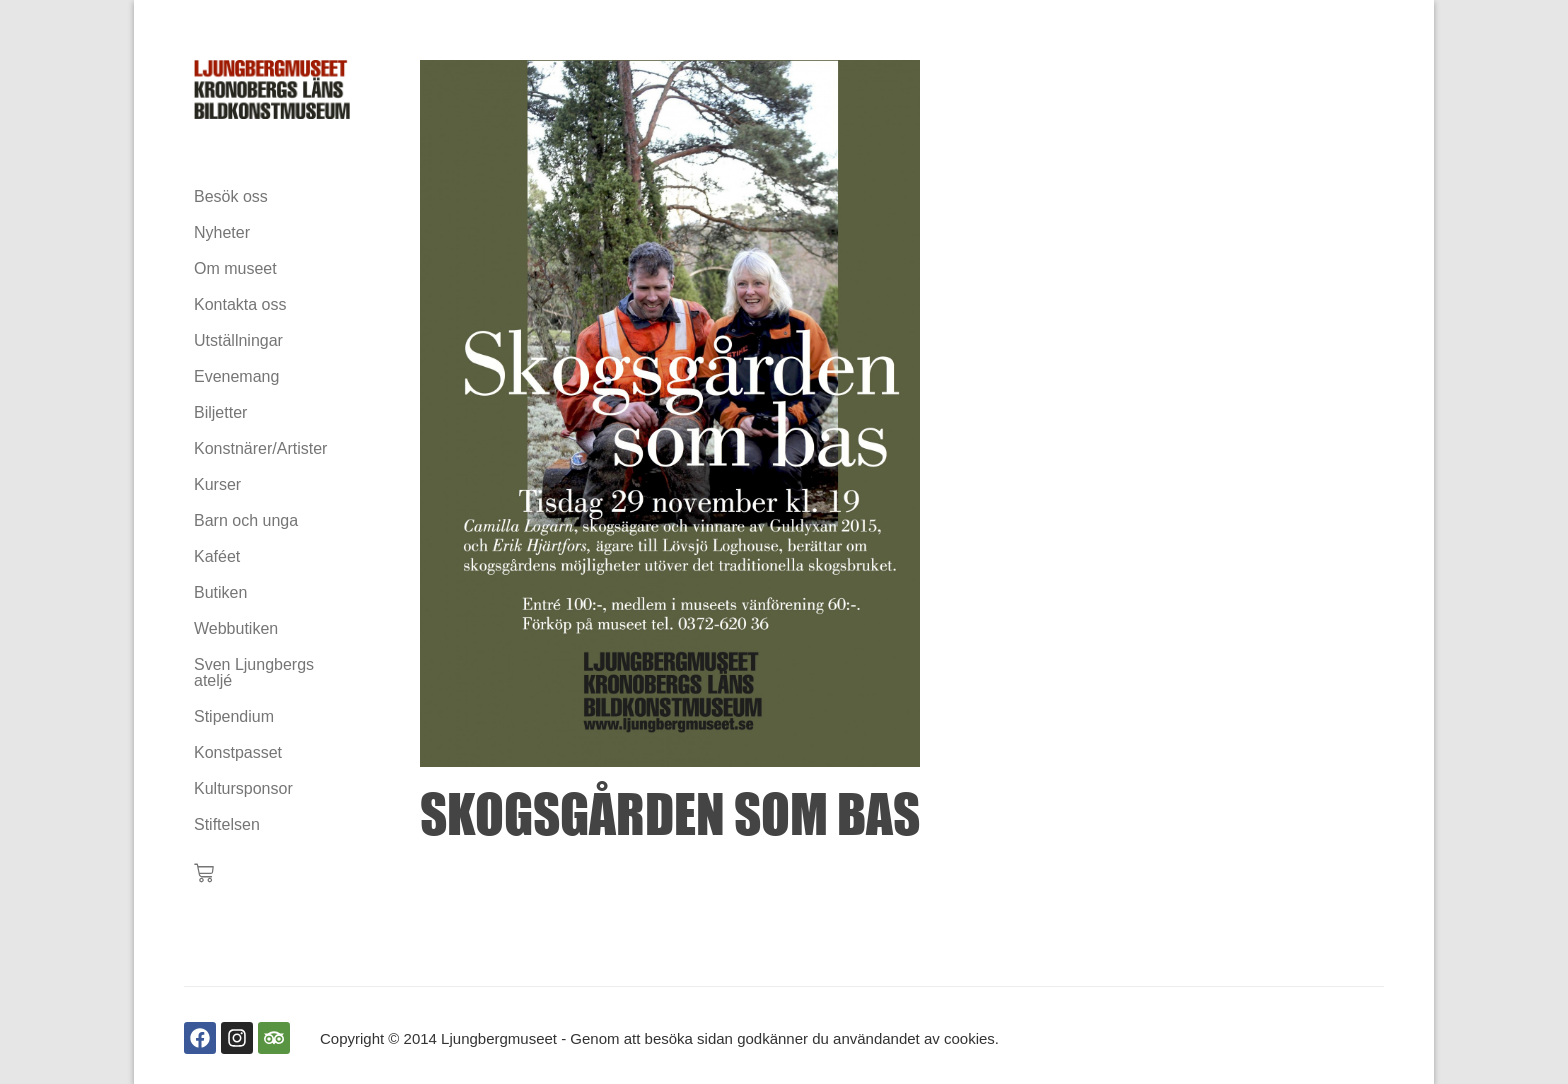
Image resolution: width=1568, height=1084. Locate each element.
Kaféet (217, 556)
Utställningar (238, 340)
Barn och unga (246, 520)
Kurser (217, 484)
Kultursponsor (243, 788)
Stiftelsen (227, 824)
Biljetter (220, 412)
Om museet (235, 268)
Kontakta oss (240, 304)
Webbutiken (236, 628)
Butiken (220, 592)
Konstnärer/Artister (260, 448)
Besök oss (231, 196)
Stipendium (234, 716)
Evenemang (236, 376)
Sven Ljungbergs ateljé (254, 672)
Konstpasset (238, 752)
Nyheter (222, 232)
